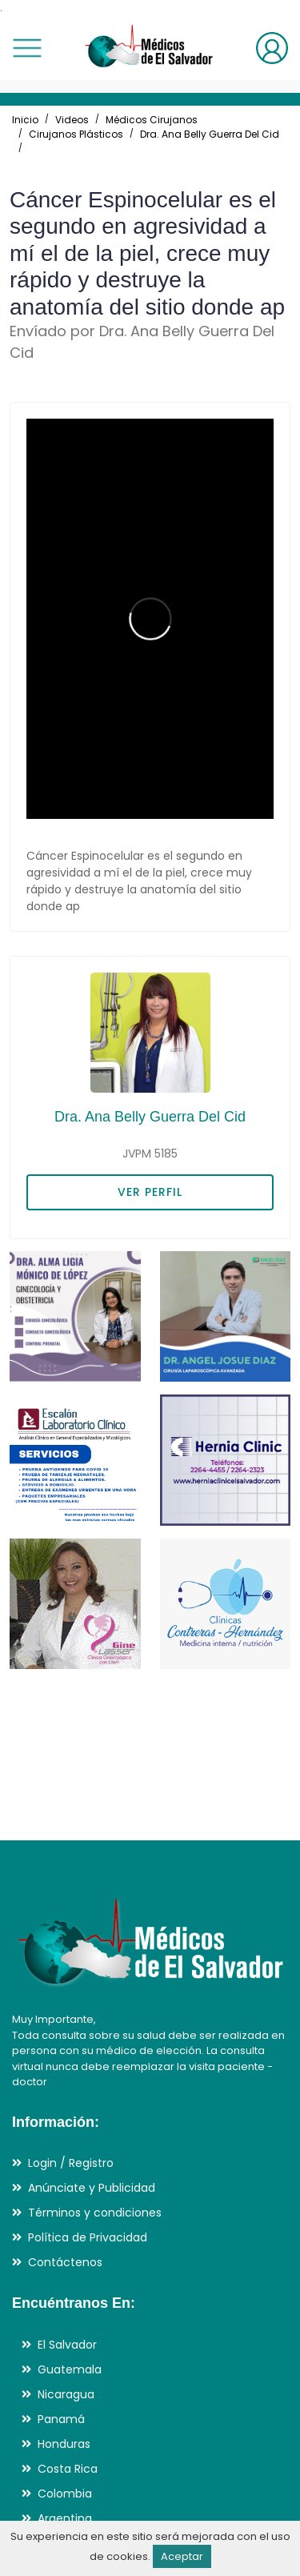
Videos (72, 119)
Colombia (65, 2494)
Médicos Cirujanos (152, 119)
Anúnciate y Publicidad (91, 2188)
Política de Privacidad (87, 2237)
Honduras (64, 2444)
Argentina (65, 2518)
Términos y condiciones (95, 2213)
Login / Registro (71, 2163)
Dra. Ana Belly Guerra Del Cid (209, 134)
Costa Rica (68, 2469)
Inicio (25, 119)
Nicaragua (66, 2394)
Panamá (61, 2419)
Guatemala (70, 2369)
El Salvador (67, 2345)
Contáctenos (65, 2262)
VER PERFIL (150, 1192)
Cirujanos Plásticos (76, 134)
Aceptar (182, 2556)
